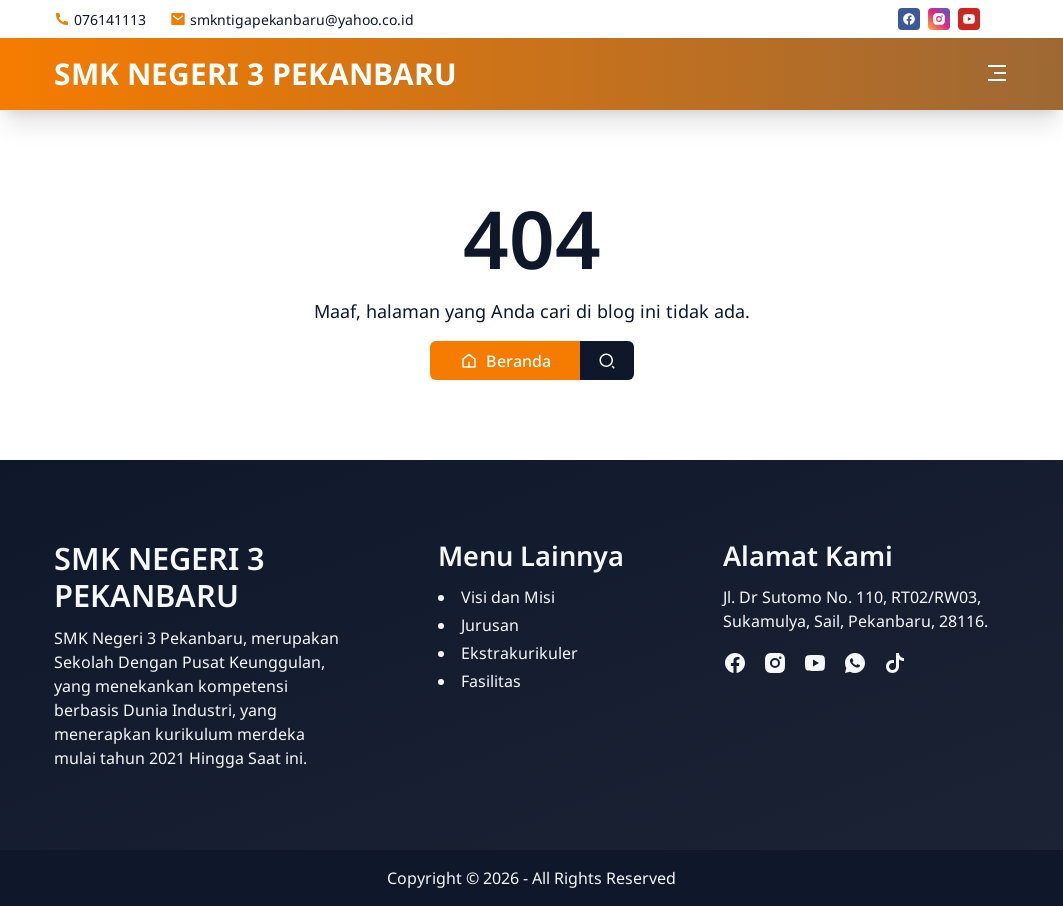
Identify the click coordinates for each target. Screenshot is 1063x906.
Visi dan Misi (508, 597)
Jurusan (490, 625)
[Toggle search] (607, 360)
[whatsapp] (855, 662)
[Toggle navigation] (997, 73)
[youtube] (969, 19)
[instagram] (939, 19)
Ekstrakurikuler (519, 653)
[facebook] (909, 19)
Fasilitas (491, 681)
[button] (505, 360)
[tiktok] (895, 662)
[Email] (999, 19)
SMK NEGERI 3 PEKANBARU (255, 73)
